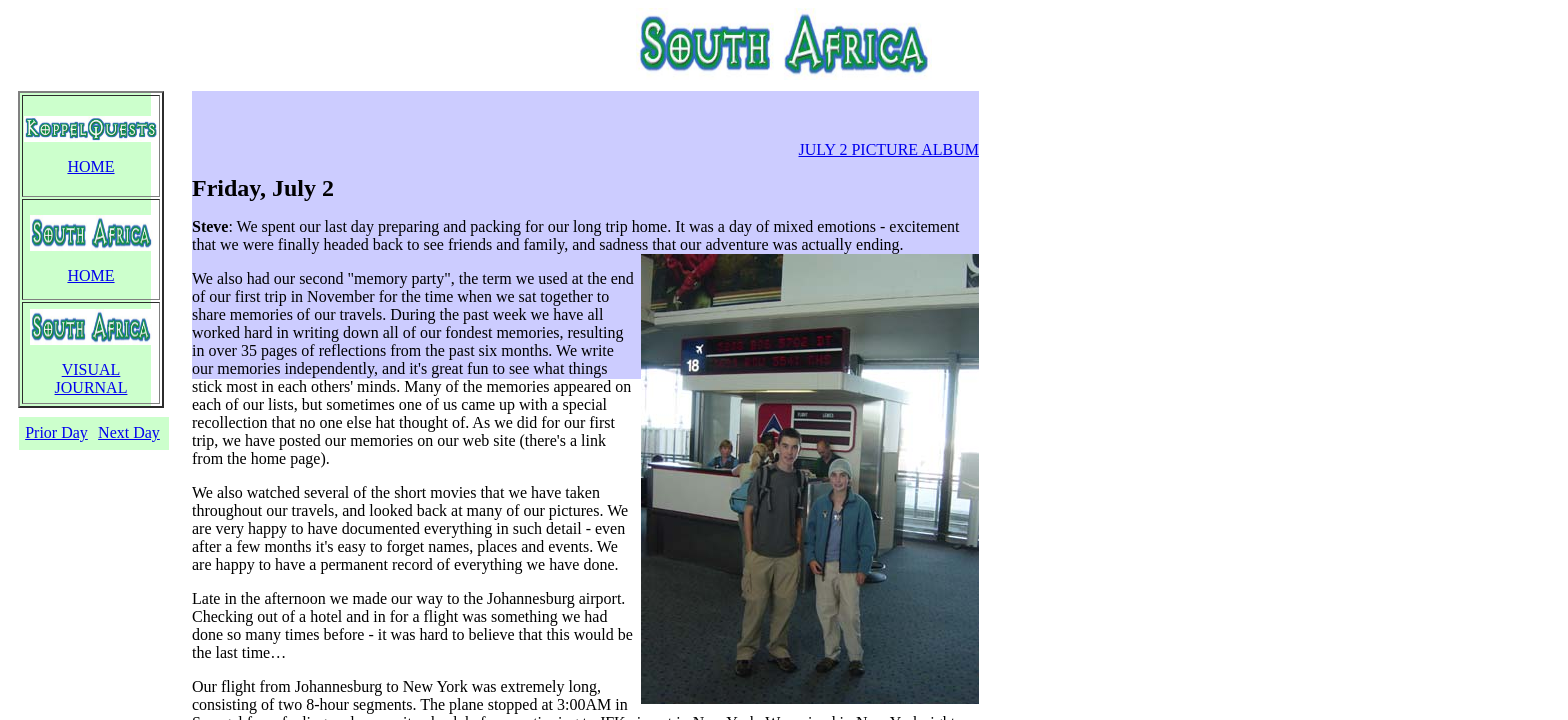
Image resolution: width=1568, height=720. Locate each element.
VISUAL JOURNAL (91, 378)
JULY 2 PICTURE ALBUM (889, 149)
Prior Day (56, 432)
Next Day (129, 432)
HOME (90, 166)
